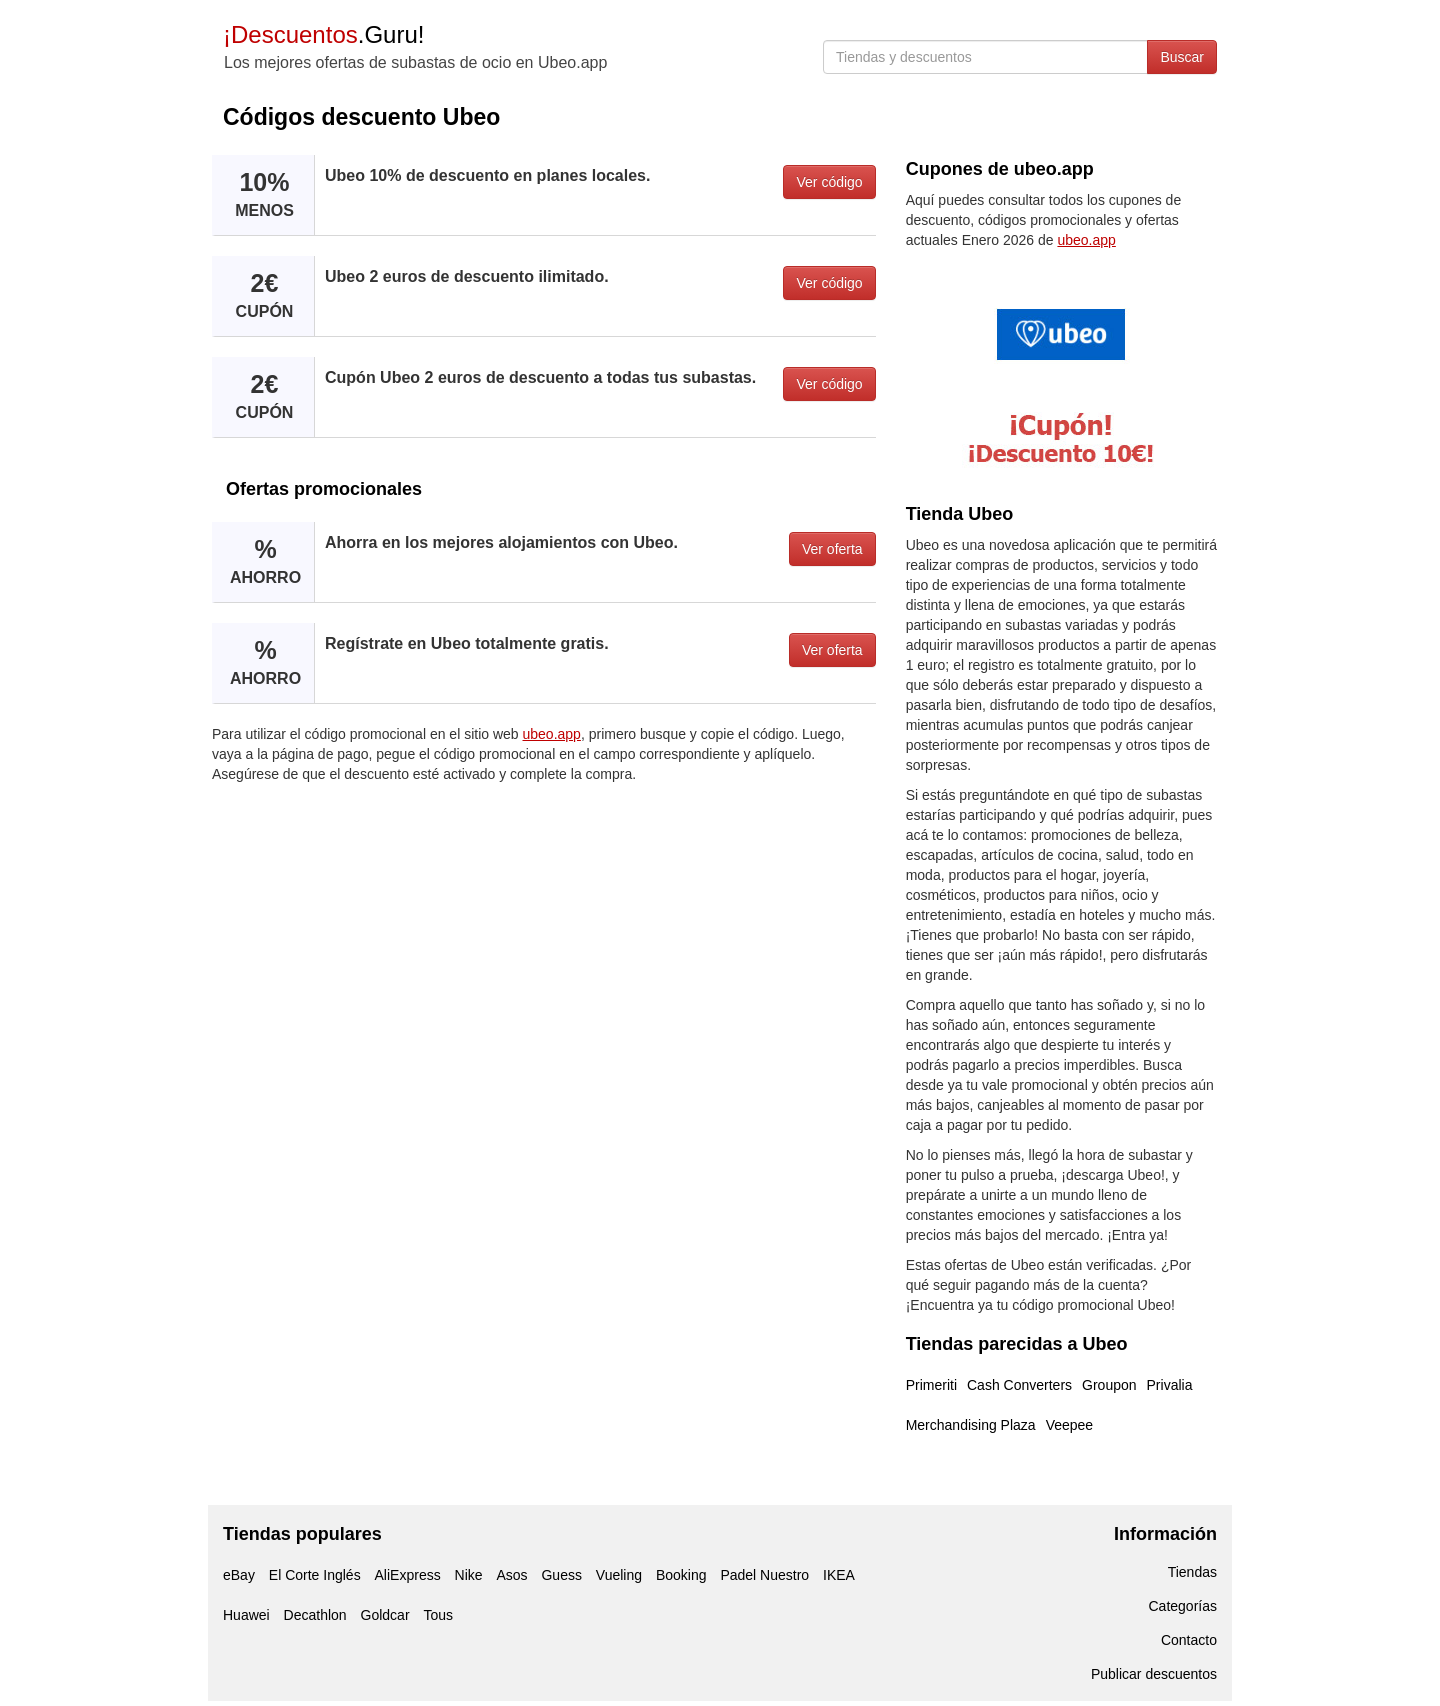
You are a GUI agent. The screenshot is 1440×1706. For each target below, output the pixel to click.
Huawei (246, 1615)
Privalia (1170, 1385)
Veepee (1070, 1425)
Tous (438, 1615)
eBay (239, 1575)
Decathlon (315, 1615)
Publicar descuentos (1154, 1674)
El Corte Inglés (315, 1575)
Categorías (1183, 1606)
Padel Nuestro (764, 1575)
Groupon (1109, 1385)
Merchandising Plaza (971, 1425)
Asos (511, 1575)
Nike (469, 1575)
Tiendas (1192, 1572)
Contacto (1189, 1640)
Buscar (1182, 57)
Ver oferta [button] (832, 549)
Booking (681, 1575)
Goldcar (385, 1615)
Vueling (619, 1575)
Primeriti (931, 1385)
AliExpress (408, 1575)
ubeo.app (552, 734)
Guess (561, 1575)
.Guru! (323, 34)
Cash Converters (1019, 1385)
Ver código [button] (829, 182)
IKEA (839, 1575)
